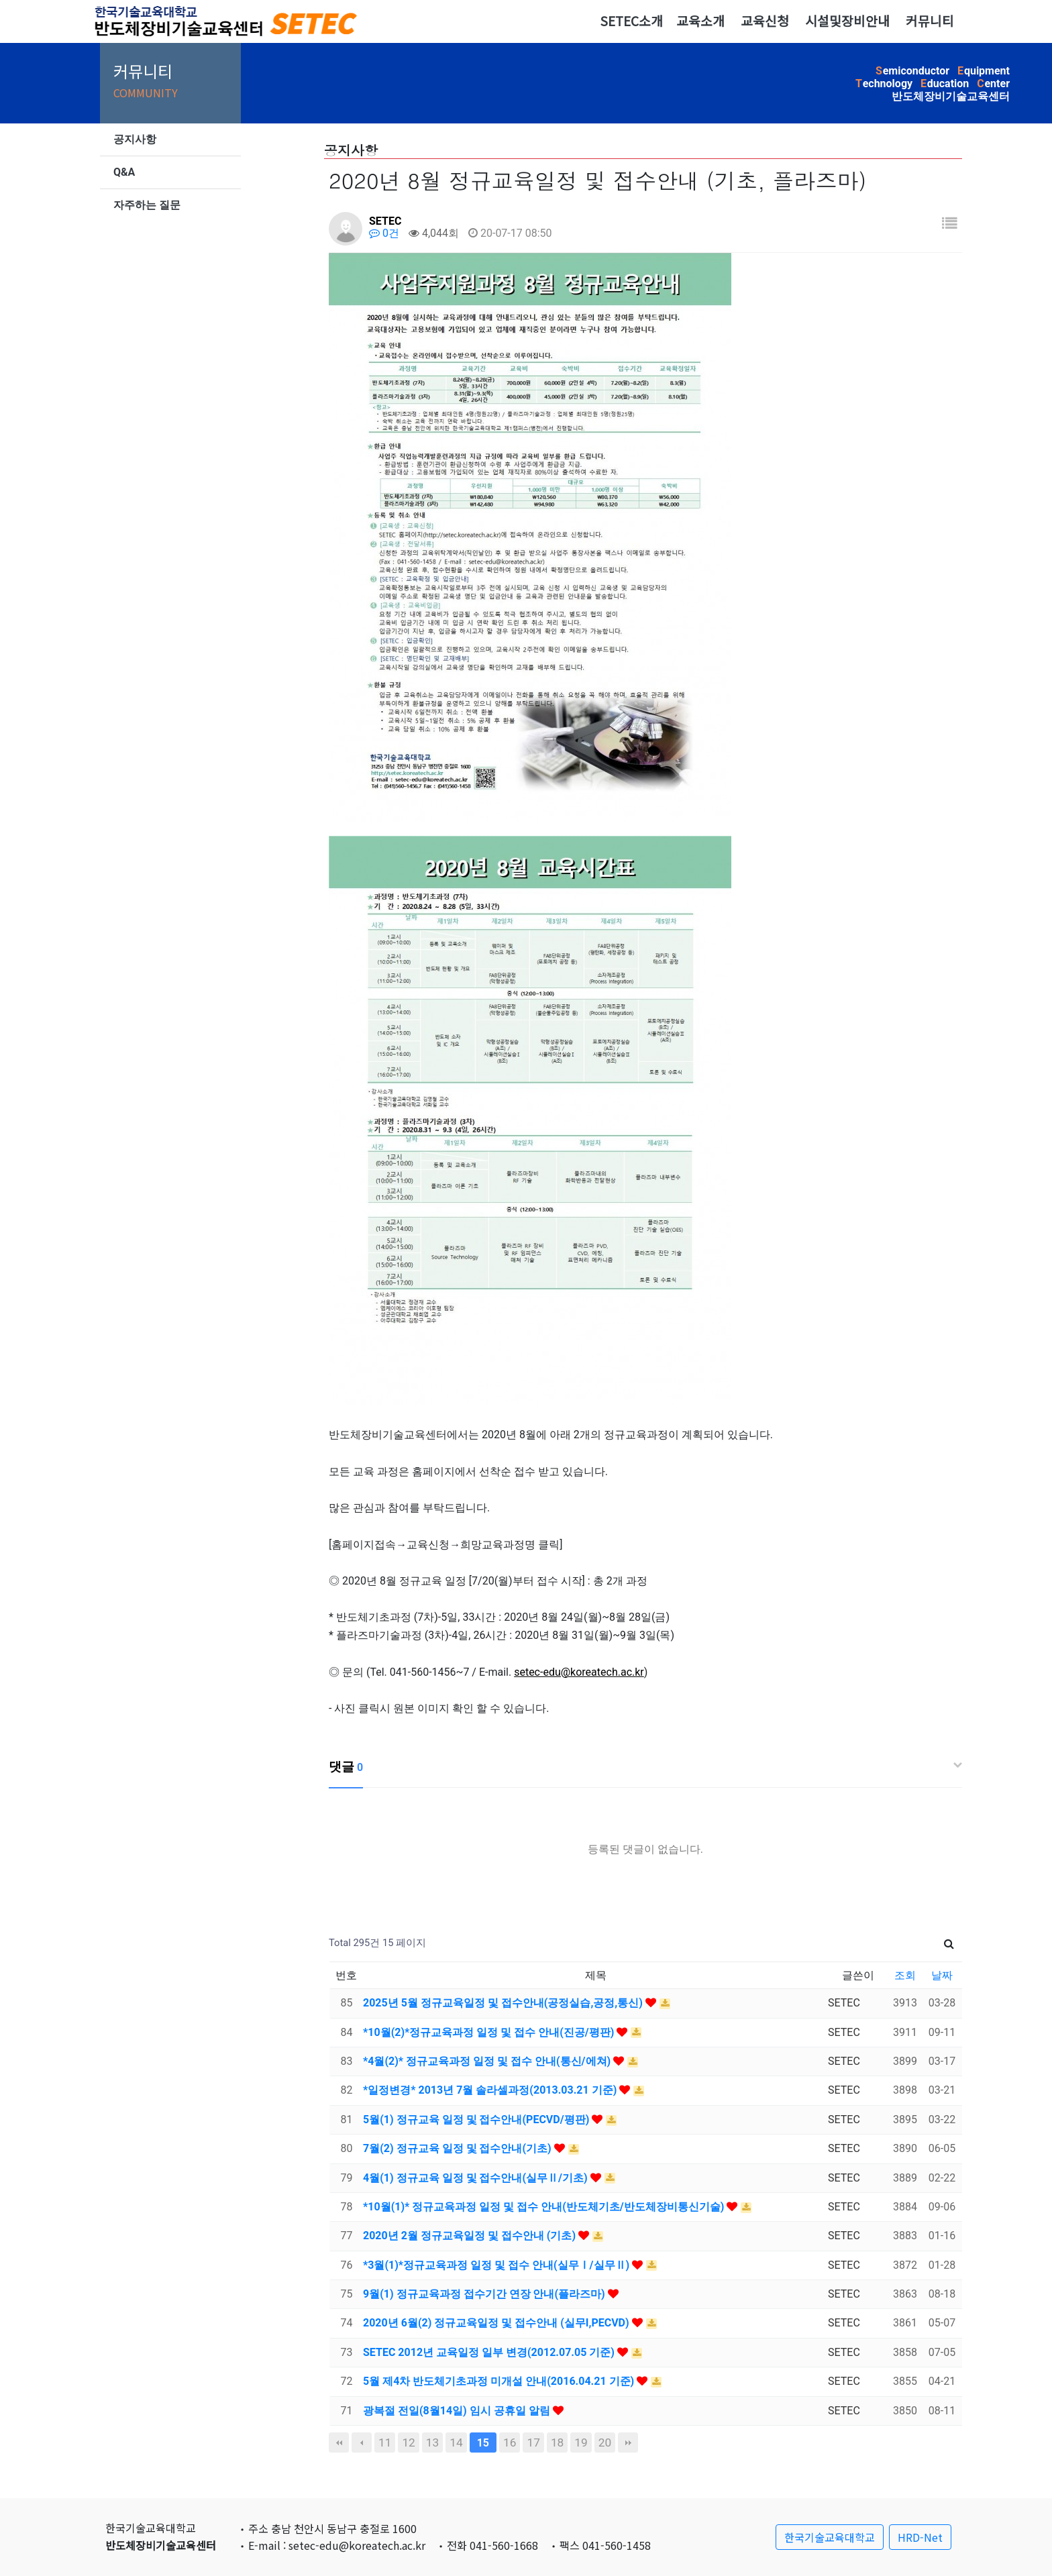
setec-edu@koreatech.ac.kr (579, 1672)
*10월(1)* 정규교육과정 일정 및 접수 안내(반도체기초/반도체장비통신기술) (545, 2206)
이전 (362, 2442)
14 (456, 2442)
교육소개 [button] (700, 20)
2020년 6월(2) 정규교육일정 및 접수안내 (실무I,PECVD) (497, 2322)
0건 (384, 233)
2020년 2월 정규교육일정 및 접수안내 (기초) (470, 2235)
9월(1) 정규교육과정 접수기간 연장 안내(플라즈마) (485, 2294)
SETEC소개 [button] (631, 20)
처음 (339, 2442)
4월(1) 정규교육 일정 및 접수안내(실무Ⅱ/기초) (476, 2177)
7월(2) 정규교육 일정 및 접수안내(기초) (458, 2148)
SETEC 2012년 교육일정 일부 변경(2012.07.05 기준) (490, 2352)
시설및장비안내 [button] (847, 20)
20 (604, 2442)
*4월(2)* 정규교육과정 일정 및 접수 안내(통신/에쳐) (488, 2061)
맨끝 (628, 2442)
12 (408, 2442)
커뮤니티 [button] (930, 20)
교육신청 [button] (765, 20)
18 (557, 2442)
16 (509, 2442)
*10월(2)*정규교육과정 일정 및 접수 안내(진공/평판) (490, 2032)
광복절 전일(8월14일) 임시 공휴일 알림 (458, 2410)
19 (580, 2442)
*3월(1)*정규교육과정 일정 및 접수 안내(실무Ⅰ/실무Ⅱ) (497, 2265)
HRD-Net (920, 2537)
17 (533, 2442)
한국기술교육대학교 (829, 2537)
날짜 (942, 1975)
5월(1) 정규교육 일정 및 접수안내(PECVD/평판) (477, 2119)
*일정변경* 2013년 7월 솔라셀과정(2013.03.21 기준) (491, 2090)
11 (384, 2442)
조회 (905, 1975)
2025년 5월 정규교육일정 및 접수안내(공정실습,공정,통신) (504, 2002)
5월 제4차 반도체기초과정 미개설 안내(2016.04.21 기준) (500, 2381)
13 (432, 2442)
